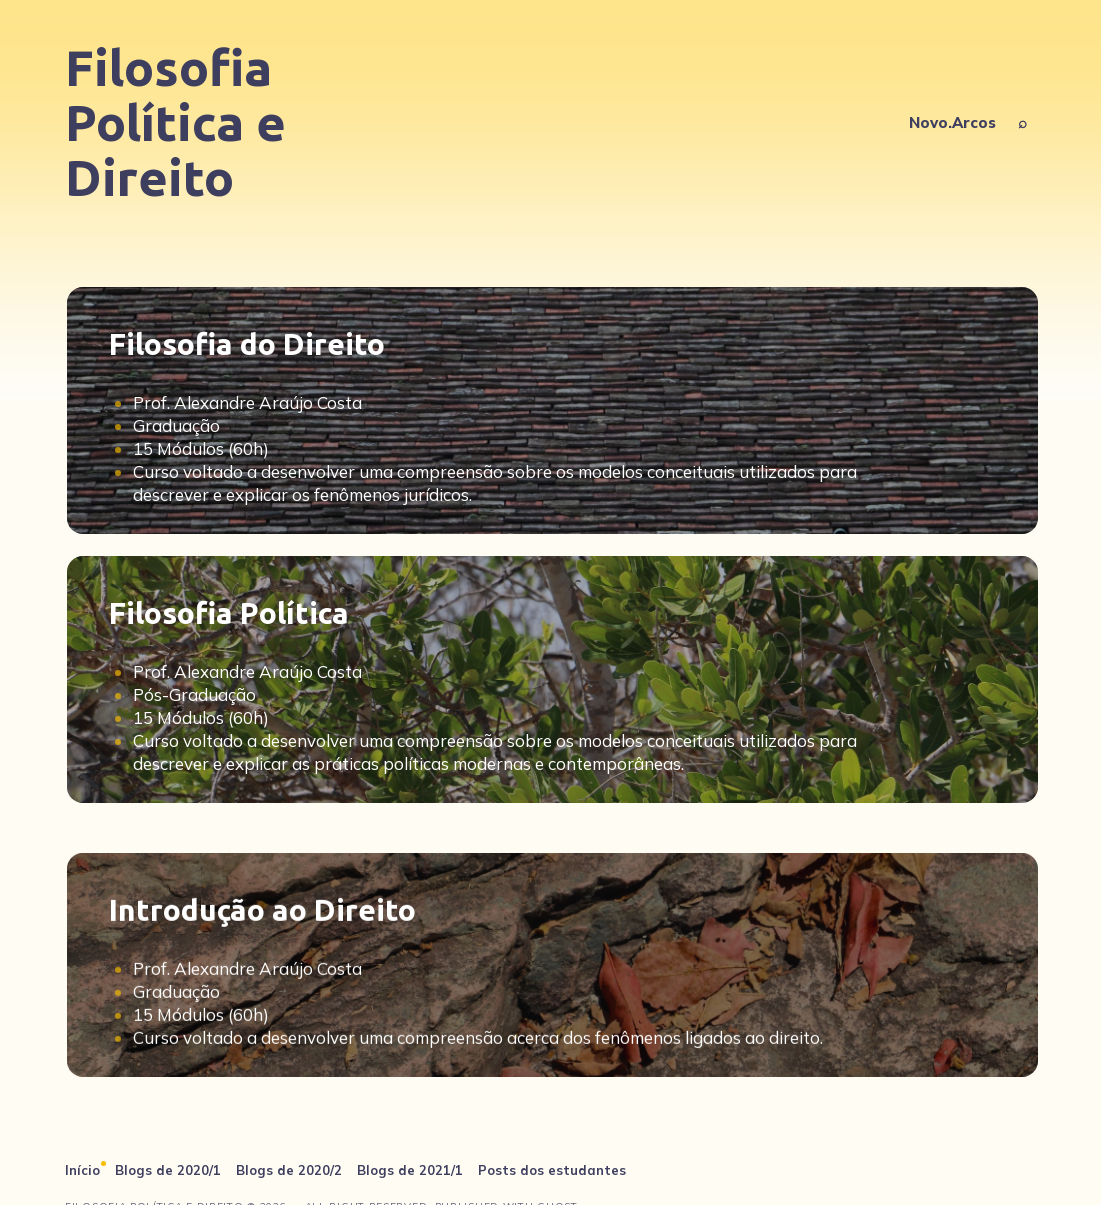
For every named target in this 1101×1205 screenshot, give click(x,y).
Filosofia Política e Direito (175, 122)
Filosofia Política (229, 613)
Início (82, 1170)
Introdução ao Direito (262, 960)
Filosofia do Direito (247, 344)
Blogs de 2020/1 (168, 1170)
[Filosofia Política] (552, 679)
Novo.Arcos (952, 122)
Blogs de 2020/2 (289, 1170)
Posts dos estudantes (552, 1170)
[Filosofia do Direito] (552, 410)
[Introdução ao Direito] (552, 1015)
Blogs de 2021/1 (410, 1170)
